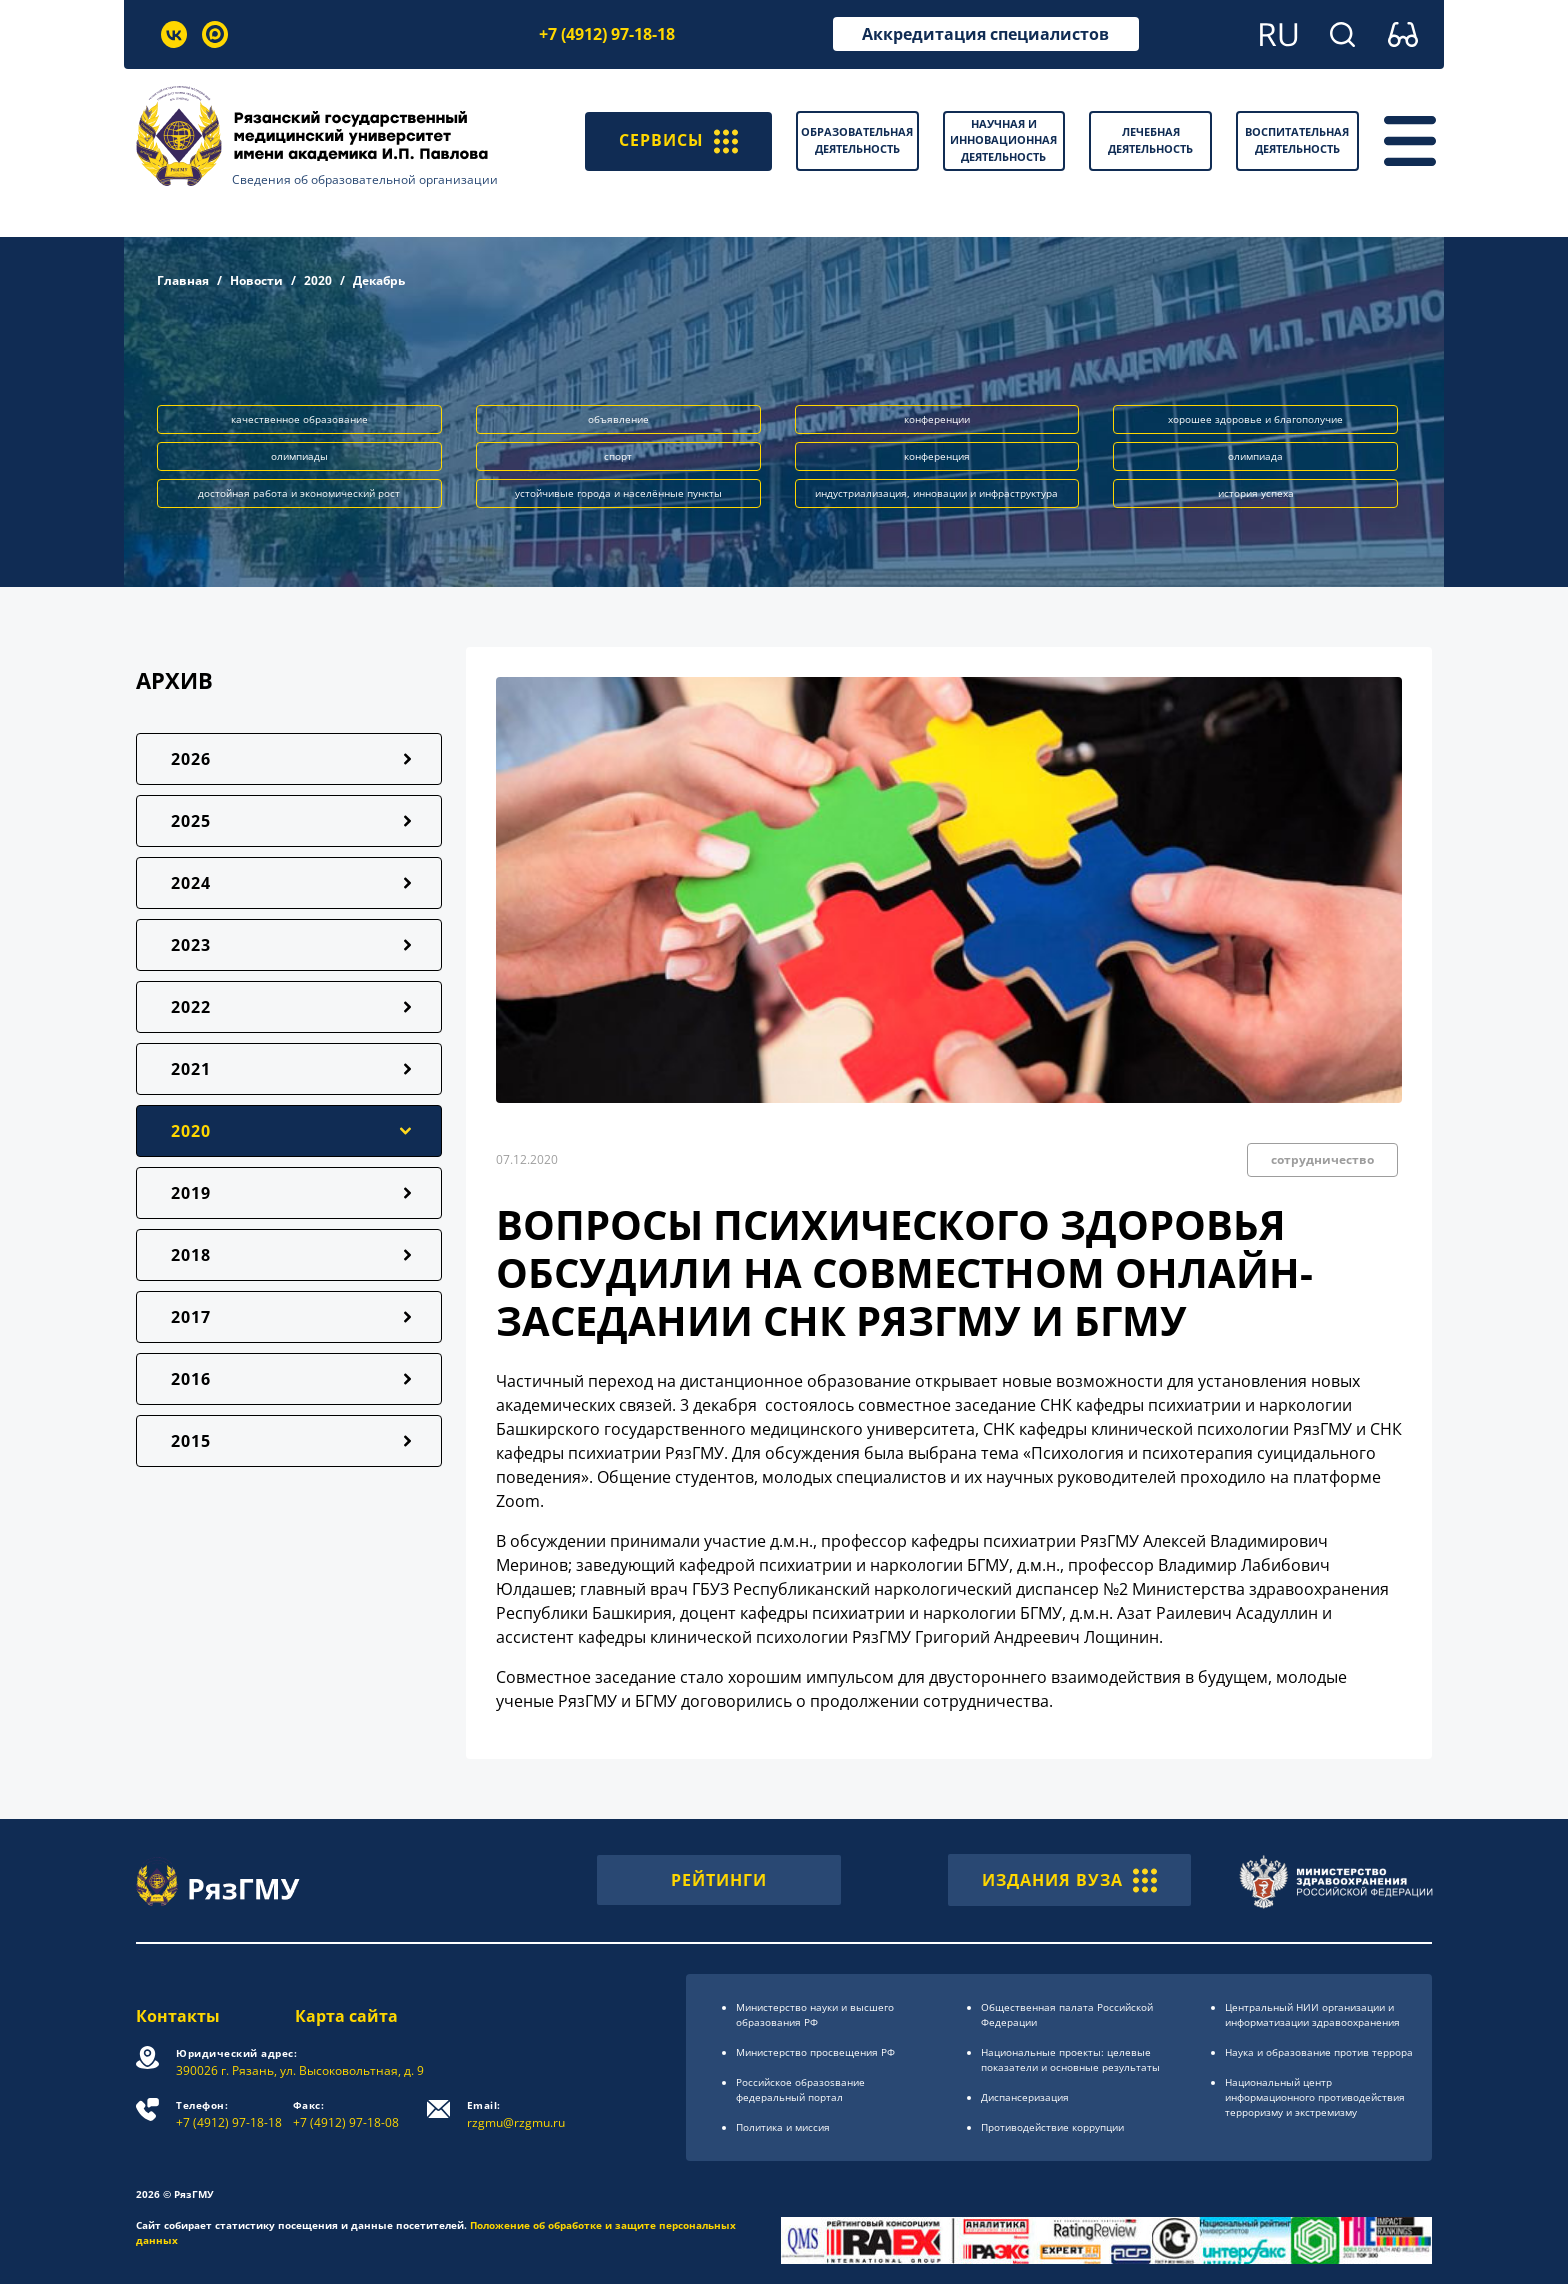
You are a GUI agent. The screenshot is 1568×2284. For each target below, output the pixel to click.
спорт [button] (618, 456)
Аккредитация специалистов (985, 34)
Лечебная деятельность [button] (1150, 140)
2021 (191, 1069)
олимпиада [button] (1255, 456)
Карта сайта (346, 2016)
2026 (191, 759)
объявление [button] (618, 419)
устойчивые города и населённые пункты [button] (618, 493)
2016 (191, 1379)
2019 (191, 1193)
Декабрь (379, 280)
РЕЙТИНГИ (719, 1880)
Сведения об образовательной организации (365, 179)
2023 (191, 945)
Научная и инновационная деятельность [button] (1003, 140)
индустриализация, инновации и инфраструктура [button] (936, 493)
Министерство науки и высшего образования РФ (815, 2014)
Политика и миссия (783, 2127)
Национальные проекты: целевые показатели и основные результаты (1070, 2059)
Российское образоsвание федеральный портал (800, 2089)
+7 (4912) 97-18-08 (346, 2114)
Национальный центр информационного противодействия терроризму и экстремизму (1315, 2097)
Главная (183, 280)
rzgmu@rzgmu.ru (516, 2114)
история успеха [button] (1256, 493)
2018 (191, 1255)
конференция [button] (937, 456)
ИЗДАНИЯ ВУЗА (1069, 1880)
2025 (191, 821)
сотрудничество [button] (1322, 1159)
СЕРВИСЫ (678, 141)
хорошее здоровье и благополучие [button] (1255, 419)
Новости (256, 280)
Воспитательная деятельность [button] (1297, 140)
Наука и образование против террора (1319, 2052)
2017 (191, 1317)
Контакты (178, 2016)
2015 (191, 1441)
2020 (318, 280)
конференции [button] (937, 419)
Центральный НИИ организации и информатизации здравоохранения (1312, 2014)
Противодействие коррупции (1052, 2127)
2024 (191, 883)
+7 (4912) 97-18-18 (607, 34)
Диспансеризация (1025, 2097)
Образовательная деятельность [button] (857, 140)
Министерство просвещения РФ (815, 2052)
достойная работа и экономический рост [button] (299, 493)
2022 (191, 1007)
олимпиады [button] (299, 456)
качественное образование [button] (299, 419)
